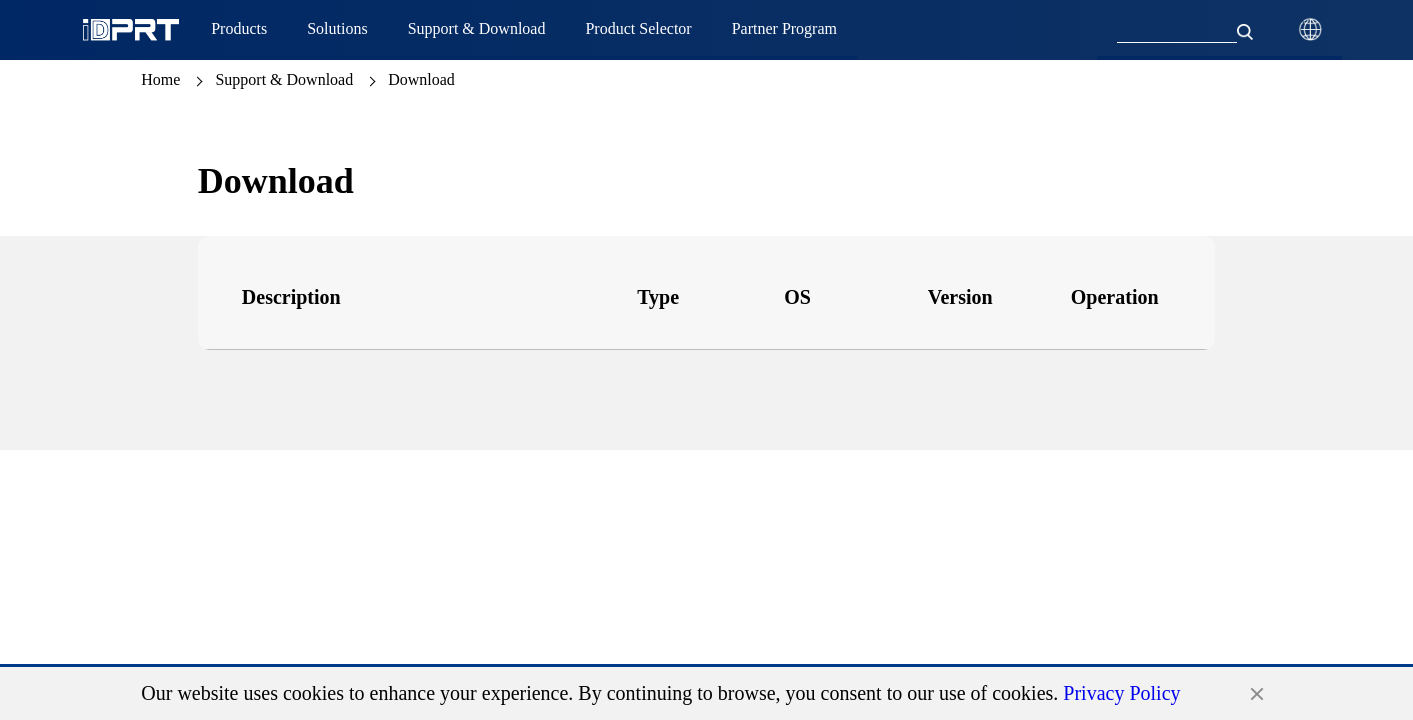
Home (160, 79)
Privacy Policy (1121, 693)
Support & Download (284, 79)
